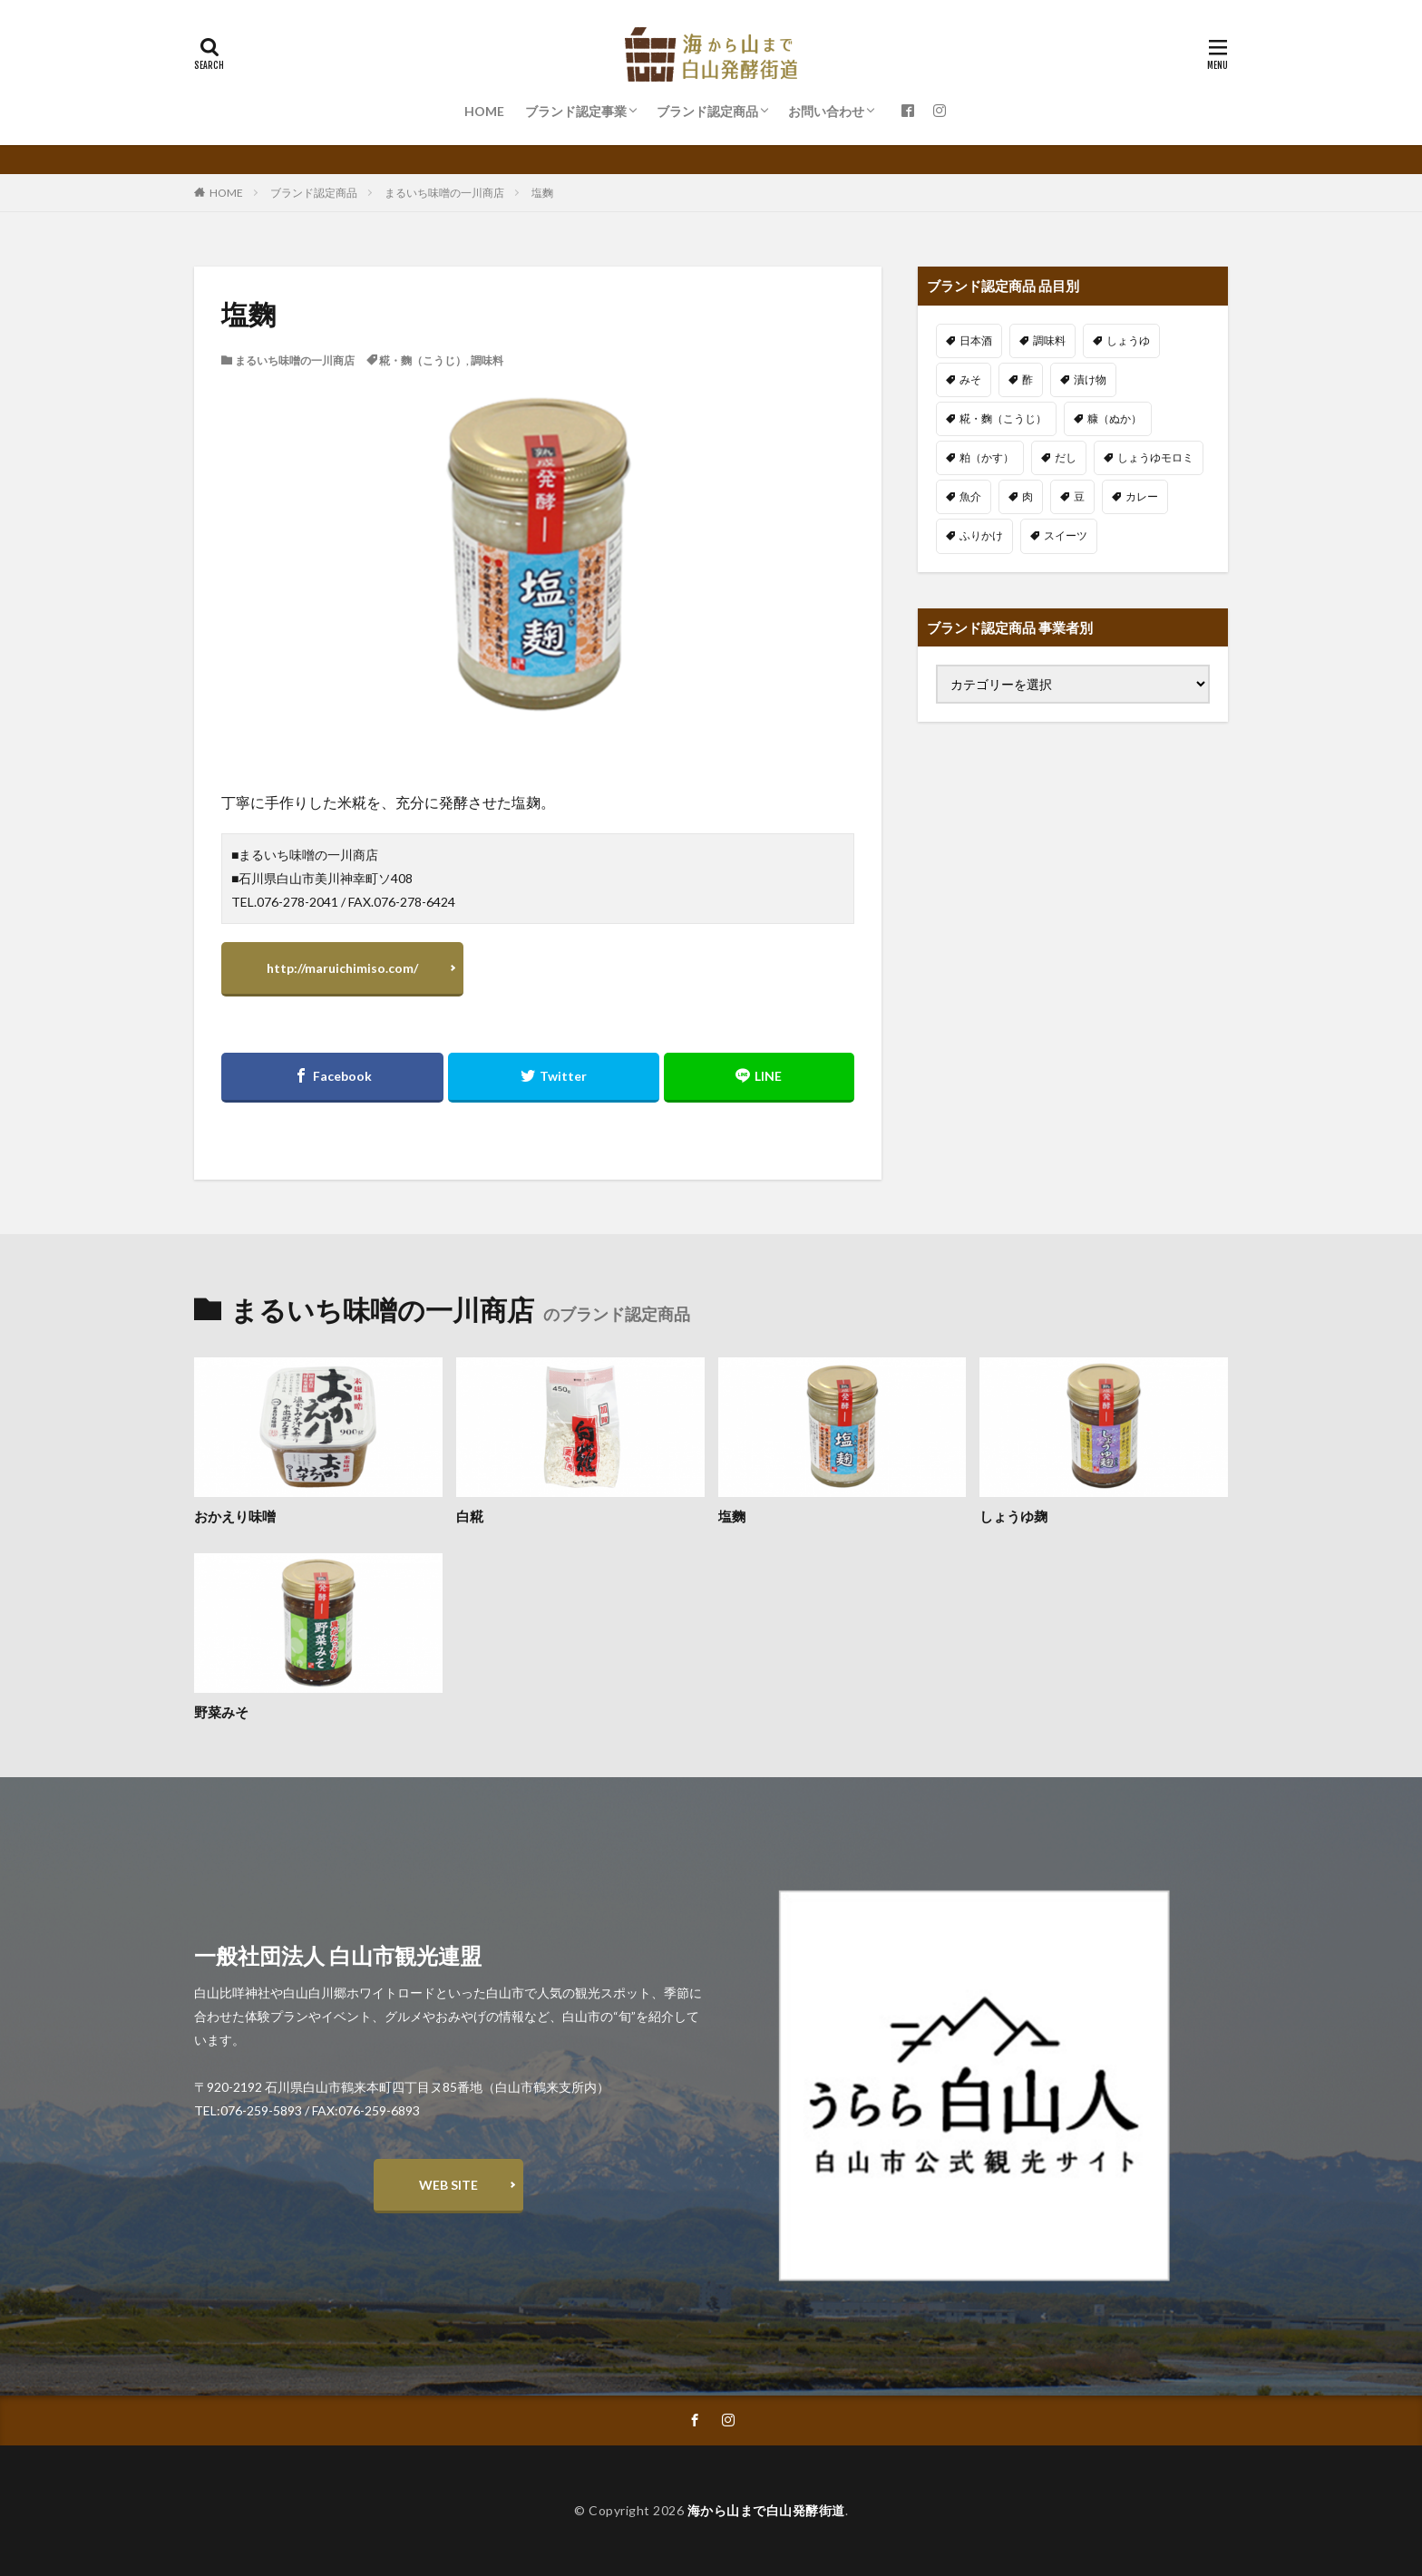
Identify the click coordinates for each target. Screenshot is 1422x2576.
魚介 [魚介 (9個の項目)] (970, 496)
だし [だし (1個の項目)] (1065, 457)
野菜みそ (221, 1712)
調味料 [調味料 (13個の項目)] (1049, 340)
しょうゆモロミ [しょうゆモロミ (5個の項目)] (1155, 457)
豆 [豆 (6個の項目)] (1079, 496)
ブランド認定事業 (576, 111)
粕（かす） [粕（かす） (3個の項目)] (986, 457)
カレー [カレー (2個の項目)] (1141, 496)
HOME (484, 111)
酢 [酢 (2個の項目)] (1027, 379)
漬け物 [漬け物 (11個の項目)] (1090, 379)
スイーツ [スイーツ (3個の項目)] (1065, 535)
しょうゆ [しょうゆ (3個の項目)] (1128, 340)
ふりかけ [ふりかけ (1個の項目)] (981, 535)
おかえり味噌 (235, 1516)
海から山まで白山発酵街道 (766, 2510)
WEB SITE (448, 2184)
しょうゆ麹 (1013, 1516)
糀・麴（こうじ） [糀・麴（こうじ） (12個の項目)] (1003, 418)
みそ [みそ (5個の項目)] (970, 379)
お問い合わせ (826, 111)
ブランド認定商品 (707, 111)
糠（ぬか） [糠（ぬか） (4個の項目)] (1114, 418)
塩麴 (542, 192)
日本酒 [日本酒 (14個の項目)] (975, 340)
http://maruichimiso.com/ (342, 968)
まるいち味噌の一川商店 (444, 192)
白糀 (469, 1516)
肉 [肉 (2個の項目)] (1027, 496)
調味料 (487, 360)
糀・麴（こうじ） (422, 360)
